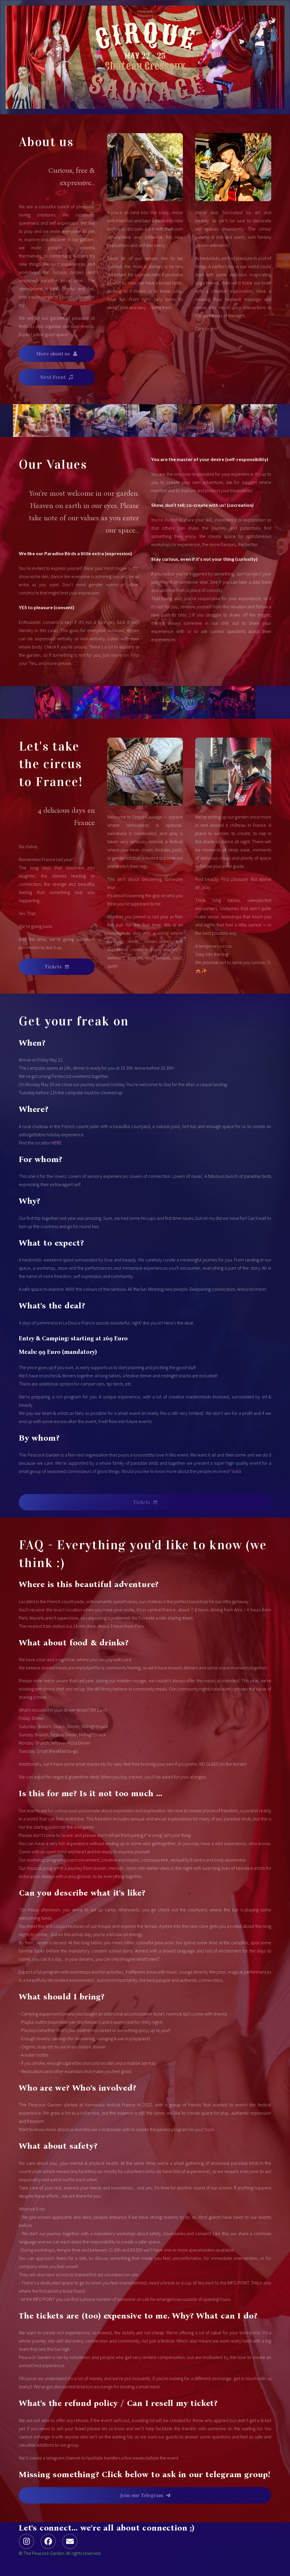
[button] (57, 354)
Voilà (236, 1471)
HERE (57, 1143)
